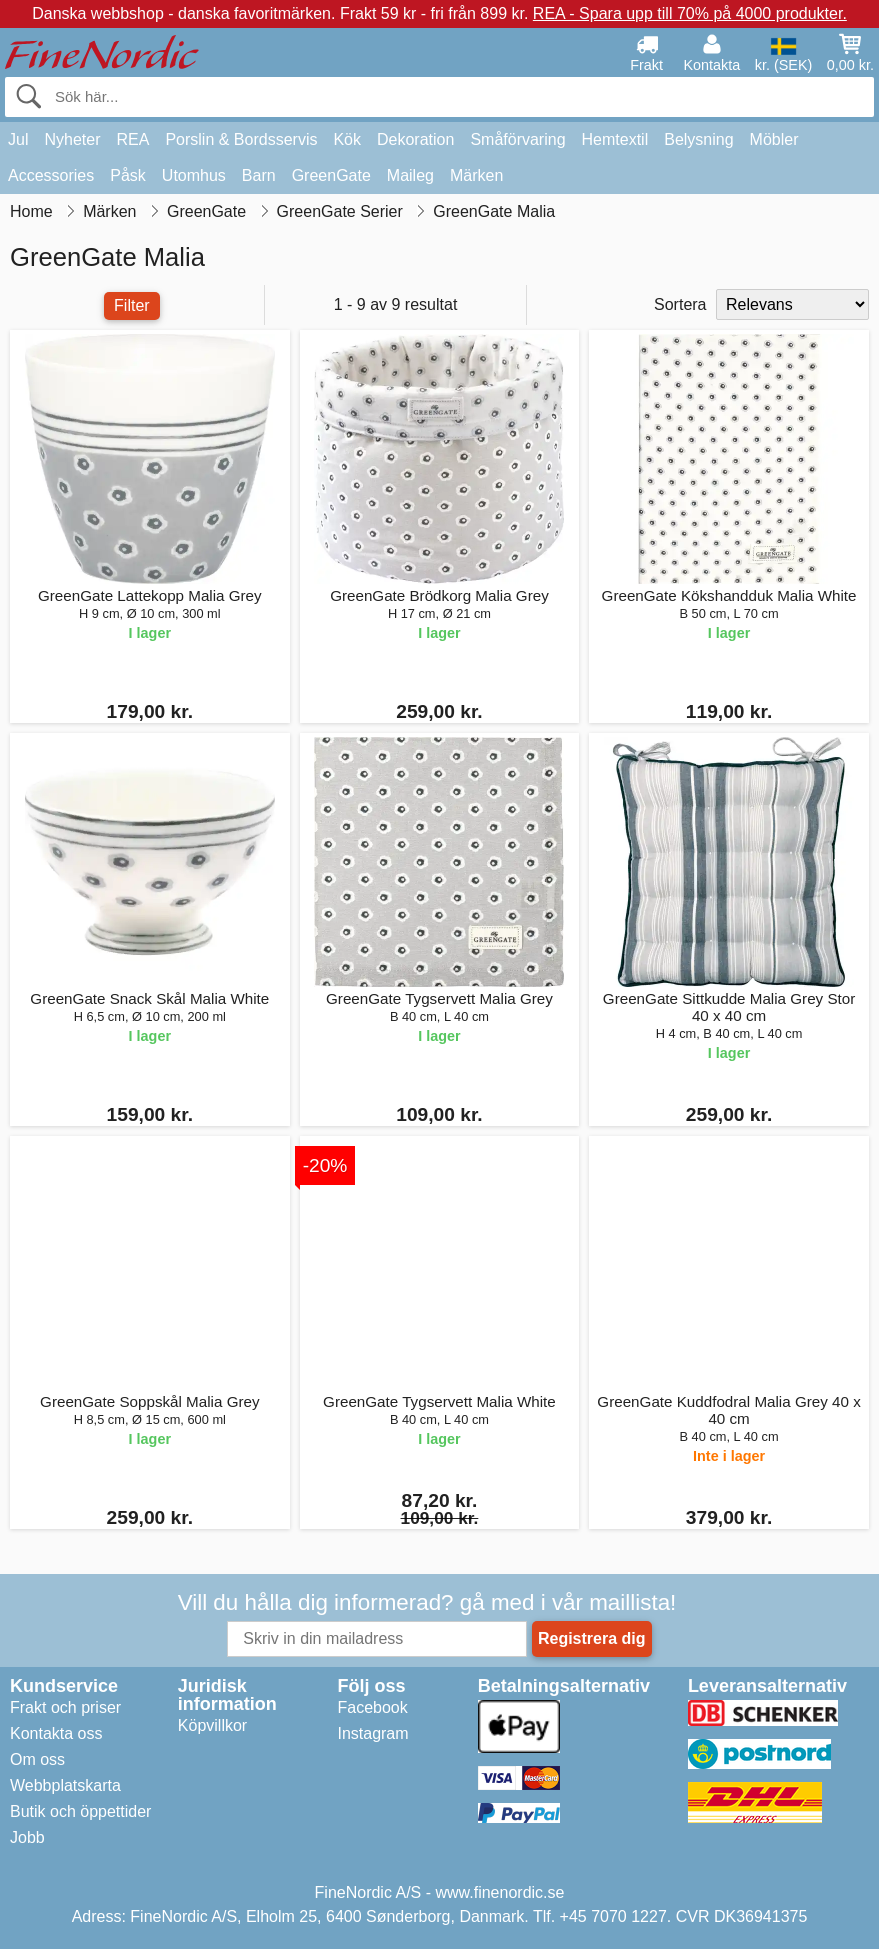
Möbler (774, 139)
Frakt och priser (65, 1707)
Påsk (128, 175)
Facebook (372, 1707)
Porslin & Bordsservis (241, 139)
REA (132, 139)
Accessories (51, 175)
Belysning (698, 139)
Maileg (410, 175)
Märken (476, 175)
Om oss (37, 1759)
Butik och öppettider (80, 1811)
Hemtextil (615, 139)
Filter (132, 305)
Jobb (27, 1837)
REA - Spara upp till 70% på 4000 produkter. (690, 13)
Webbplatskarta (65, 1785)
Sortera (680, 304)
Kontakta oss (56, 1733)
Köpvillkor (212, 1725)
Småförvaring (517, 139)
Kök (347, 139)
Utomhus (194, 175)
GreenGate (331, 175)
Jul (18, 139)
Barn (259, 175)
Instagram (372, 1733)
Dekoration (415, 139)
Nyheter (72, 139)
